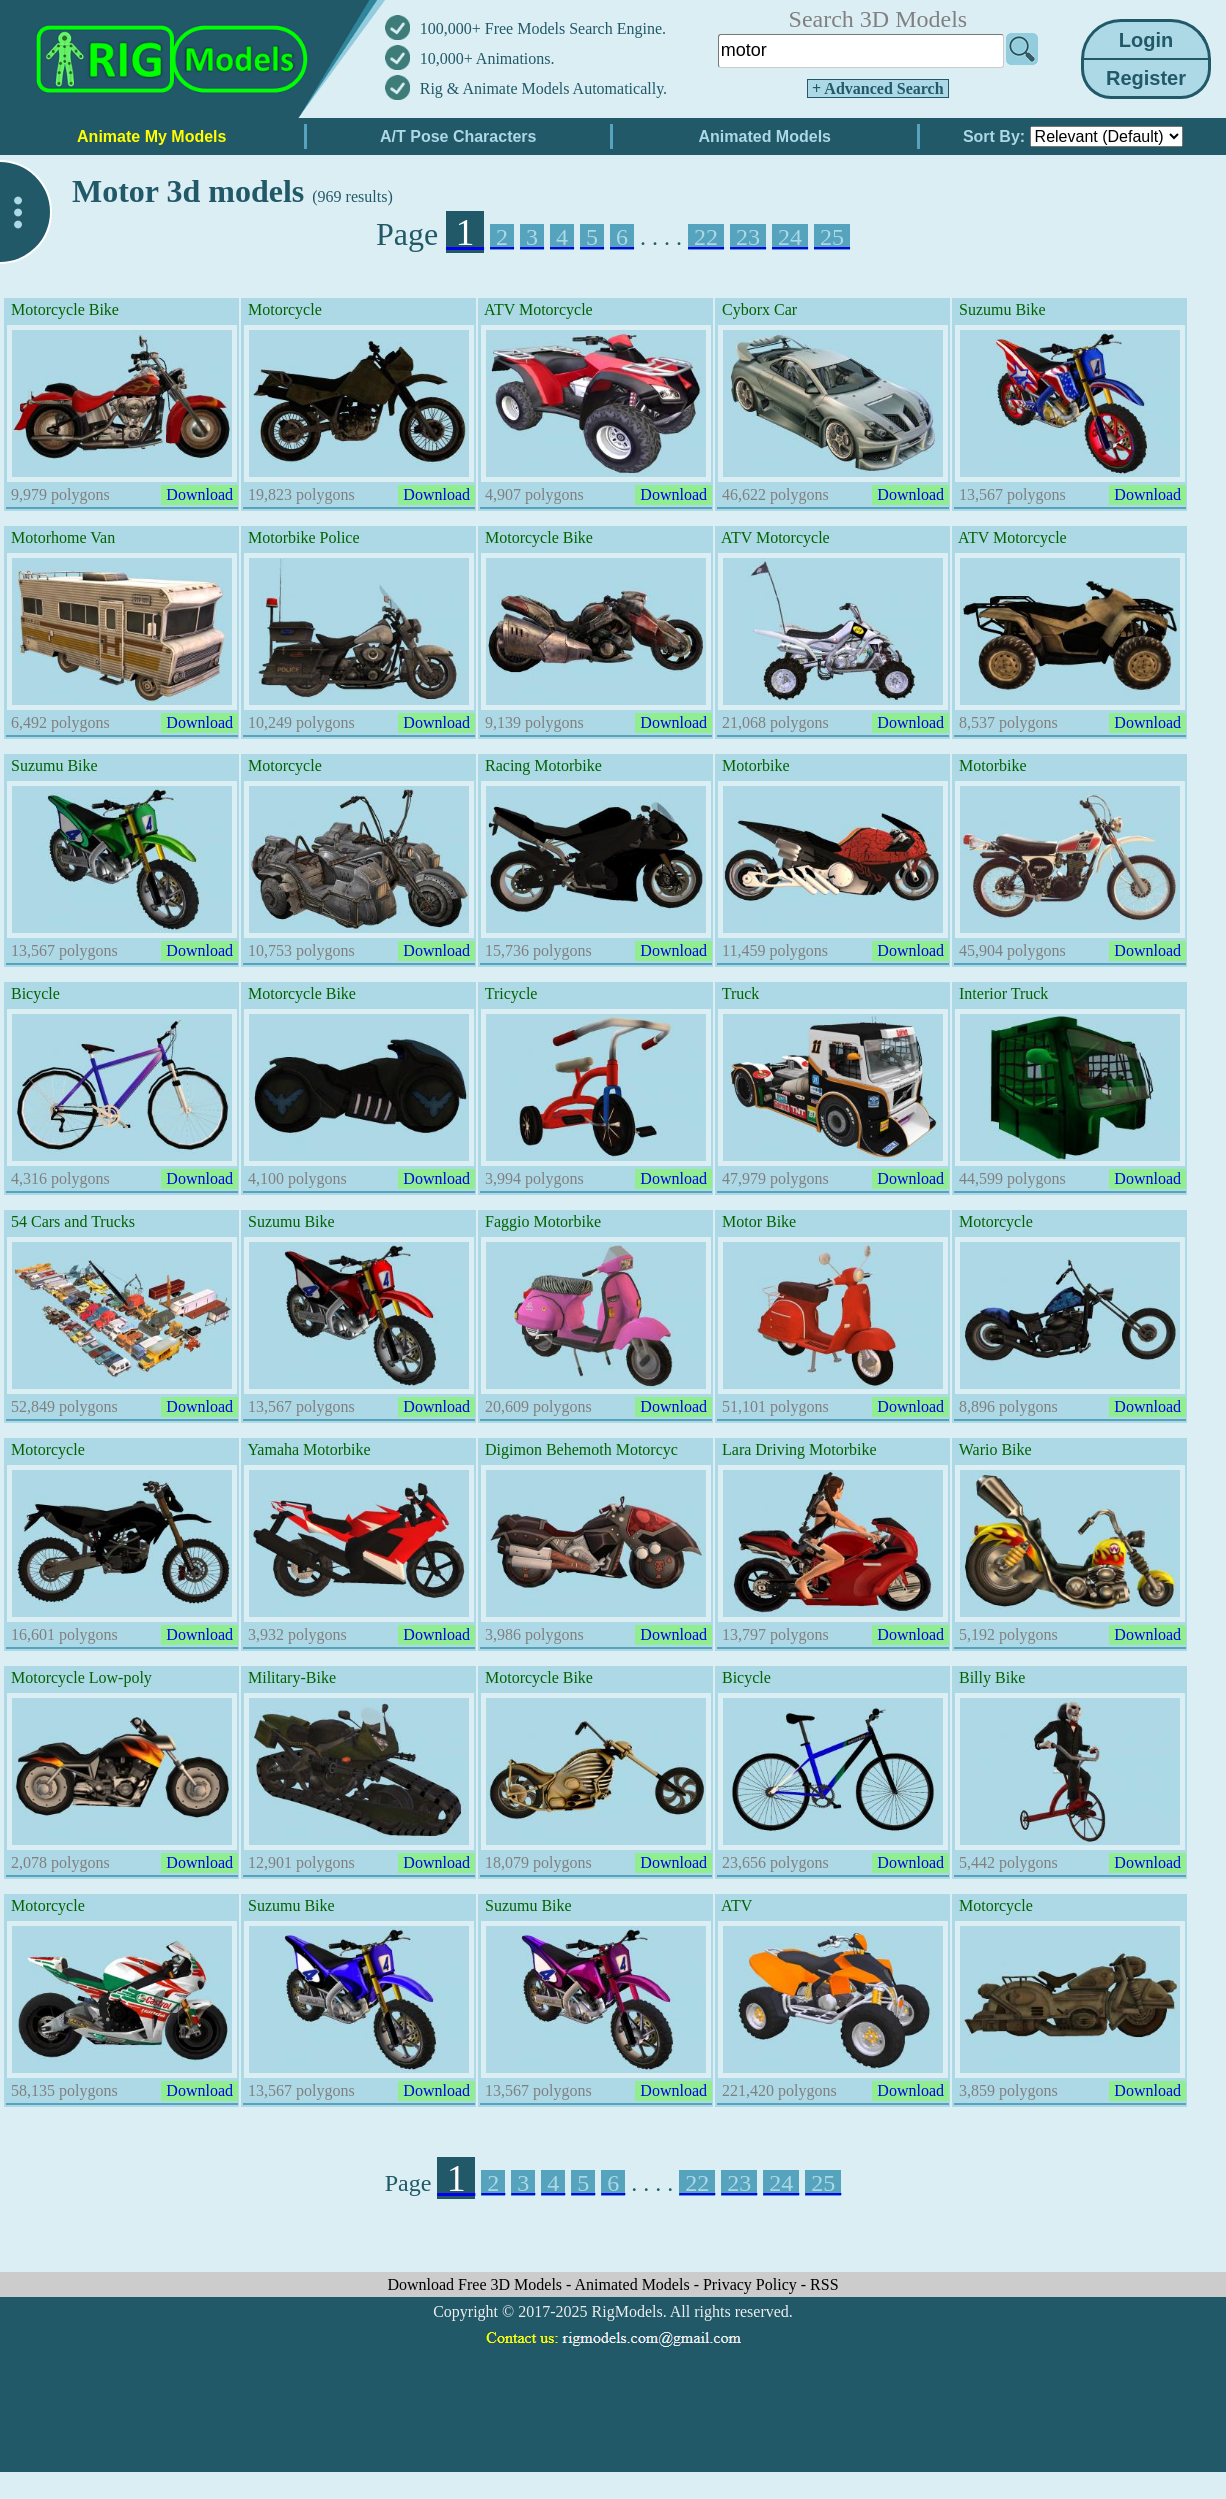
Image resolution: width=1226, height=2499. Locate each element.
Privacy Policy (752, 2284)
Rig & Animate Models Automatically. (543, 88)
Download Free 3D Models (476, 2284)
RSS (824, 2284)
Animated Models (634, 2284)
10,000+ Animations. (487, 58)
